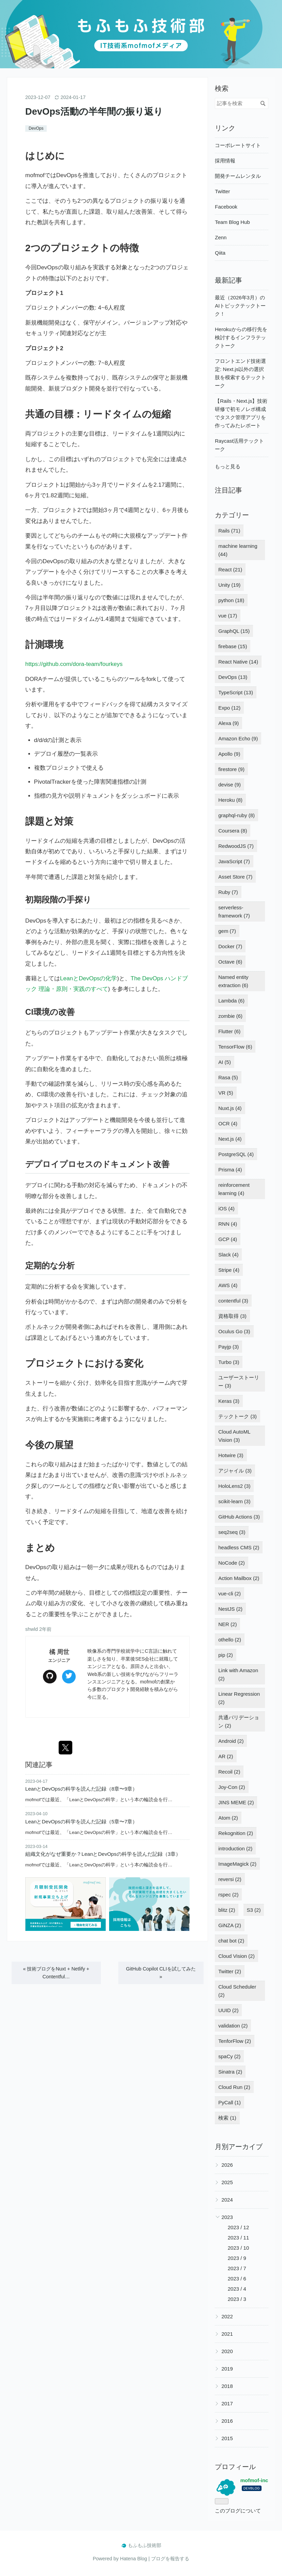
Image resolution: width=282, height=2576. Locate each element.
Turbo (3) (228, 1362)
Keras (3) (228, 1401)
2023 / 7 (237, 2268)
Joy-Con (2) (231, 1787)
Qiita (220, 253)
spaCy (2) (229, 2056)
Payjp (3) (228, 1347)
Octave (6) (230, 962)
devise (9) (229, 784)
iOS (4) (226, 1208)
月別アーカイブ (239, 2146)
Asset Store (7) (235, 877)
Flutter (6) (229, 1031)
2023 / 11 (238, 2237)
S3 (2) (254, 1910)
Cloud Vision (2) (236, 1956)
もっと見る (227, 466)
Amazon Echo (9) (238, 738)
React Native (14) (238, 662)
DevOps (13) (232, 677)
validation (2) (233, 2026)
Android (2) (230, 1741)
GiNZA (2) (229, 1925)
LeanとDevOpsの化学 (88, 978)
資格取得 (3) (232, 1316)
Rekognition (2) (235, 1833)
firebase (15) (232, 646)
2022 (227, 2316)
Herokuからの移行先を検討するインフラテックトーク (241, 337)
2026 (227, 2165)
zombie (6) (230, 1016)
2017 (227, 2403)
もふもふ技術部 (141, 10)
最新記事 (228, 280)
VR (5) (225, 1093)
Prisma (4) (230, 1169)
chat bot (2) (231, 1941)
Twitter (222, 191)
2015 (227, 2438)
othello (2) (229, 1639)
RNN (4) (227, 1224)
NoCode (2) (231, 1563)
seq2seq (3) (231, 1532)
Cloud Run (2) (234, 2087)
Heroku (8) (230, 800)
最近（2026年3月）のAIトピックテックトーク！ (240, 306)
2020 (227, 2351)
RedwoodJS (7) (235, 846)
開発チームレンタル (238, 176)
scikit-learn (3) (234, 1501)
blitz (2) (226, 1910)
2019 (227, 2369)
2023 (227, 2217)
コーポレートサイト (238, 145)
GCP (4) (227, 1239)
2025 (227, 2182)
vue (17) (227, 615)
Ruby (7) (228, 892)
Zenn (220, 237)
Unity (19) (229, 585)
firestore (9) (231, 769)
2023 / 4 (237, 2289)
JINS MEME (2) (236, 1802)
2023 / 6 (237, 2278)
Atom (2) (228, 1818)
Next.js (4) (229, 1139)
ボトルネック (42, 1327)
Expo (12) (229, 708)
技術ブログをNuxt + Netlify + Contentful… (56, 1972)
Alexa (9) (228, 723)
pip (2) (225, 1655)
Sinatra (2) (230, 2072)
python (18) (231, 600)
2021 (227, 2334)
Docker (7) (230, 946)
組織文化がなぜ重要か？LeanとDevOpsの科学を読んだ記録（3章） (103, 1854)
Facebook (226, 207)
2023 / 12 (238, 2227)
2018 (227, 2386)
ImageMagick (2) (237, 1864)
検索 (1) (227, 2118)
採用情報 (225, 160)
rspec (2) (228, 1894)
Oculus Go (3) (234, 1331)
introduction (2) (235, 1848)
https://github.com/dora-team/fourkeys (73, 664)
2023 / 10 (238, 2248)
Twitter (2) (229, 1971)
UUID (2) (228, 2010)
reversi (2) (229, 1879)
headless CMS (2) (238, 1547)
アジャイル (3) (235, 1471)
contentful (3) (233, 1301)
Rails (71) (229, 530)
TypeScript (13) (235, 692)
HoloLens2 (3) (234, 1486)
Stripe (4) (228, 1270)
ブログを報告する (170, 2558)
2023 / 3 (237, 2299)
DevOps (36, 128)
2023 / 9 (237, 2258)
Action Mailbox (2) (238, 1578)
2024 (227, 2200)
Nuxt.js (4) (229, 1108)
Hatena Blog (133, 2558)
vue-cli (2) (229, 1593)
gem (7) (227, 931)
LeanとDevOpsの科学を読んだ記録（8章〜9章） (81, 1789)
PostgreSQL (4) (236, 1154)
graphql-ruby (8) (236, 815)
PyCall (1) (229, 2102)
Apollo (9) (229, 754)
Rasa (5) (228, 1077)
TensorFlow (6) (235, 1047)
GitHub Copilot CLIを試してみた (161, 1972)
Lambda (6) (231, 1001)
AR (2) (225, 1756)
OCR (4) (227, 1123)
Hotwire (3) (230, 1455)
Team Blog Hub (232, 222)
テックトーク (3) (237, 1416)
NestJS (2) (230, 1609)
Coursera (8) (232, 831)
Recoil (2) (229, 1772)
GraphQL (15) (234, 631)
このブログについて (238, 2511)
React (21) (230, 569)
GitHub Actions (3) (239, 1517)
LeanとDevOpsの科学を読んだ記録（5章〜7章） (81, 1821)
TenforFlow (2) (234, 2041)
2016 (227, 2421)
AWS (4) (227, 1285)
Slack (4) (228, 1254)
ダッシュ (132, 796)
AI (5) (224, 1062)
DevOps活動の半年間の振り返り (94, 111)
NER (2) (227, 1624)
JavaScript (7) (234, 861)
